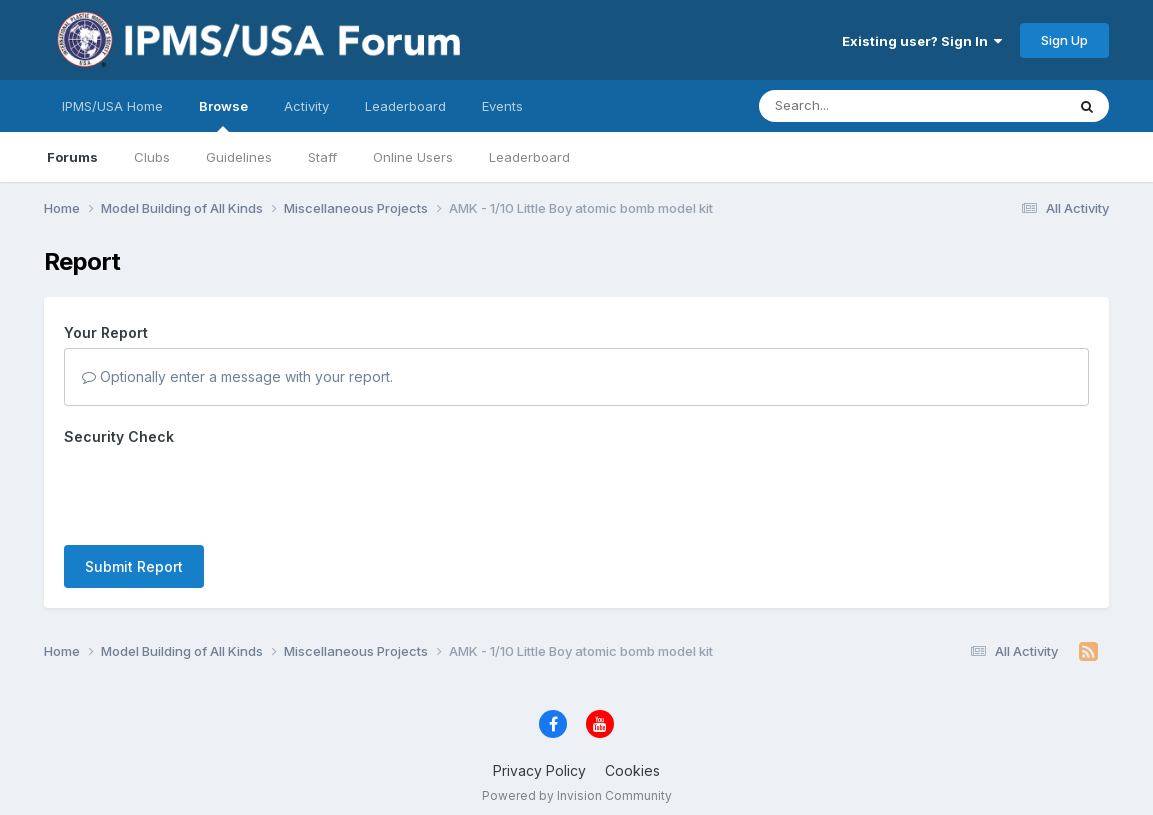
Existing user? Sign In (922, 41)
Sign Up (1064, 40)
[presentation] (216, 491)
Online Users (413, 157)
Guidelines (239, 157)
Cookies (632, 770)
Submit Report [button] (134, 566)
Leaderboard (529, 157)
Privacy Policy (539, 770)
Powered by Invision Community (577, 795)
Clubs (152, 157)
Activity (306, 106)
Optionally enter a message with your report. (237, 376)
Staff (322, 157)
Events (502, 106)
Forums (72, 157)
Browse (223, 115)
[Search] (857, 106)
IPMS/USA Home (112, 106)
